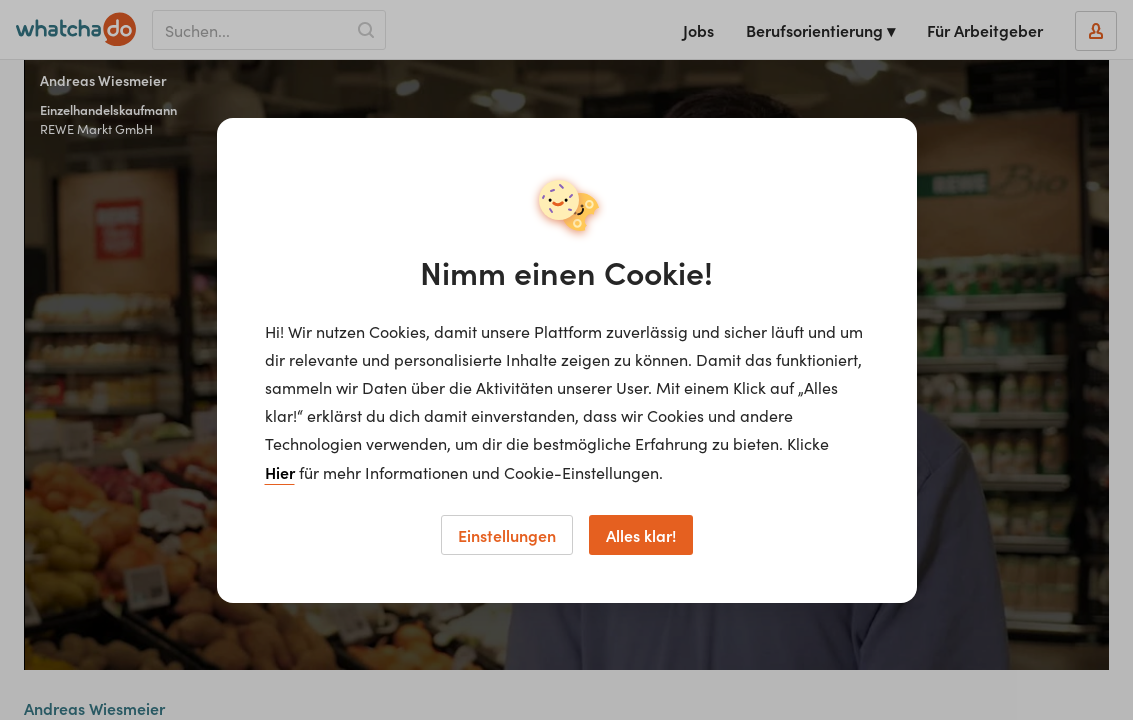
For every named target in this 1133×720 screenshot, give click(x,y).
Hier (280, 472)
